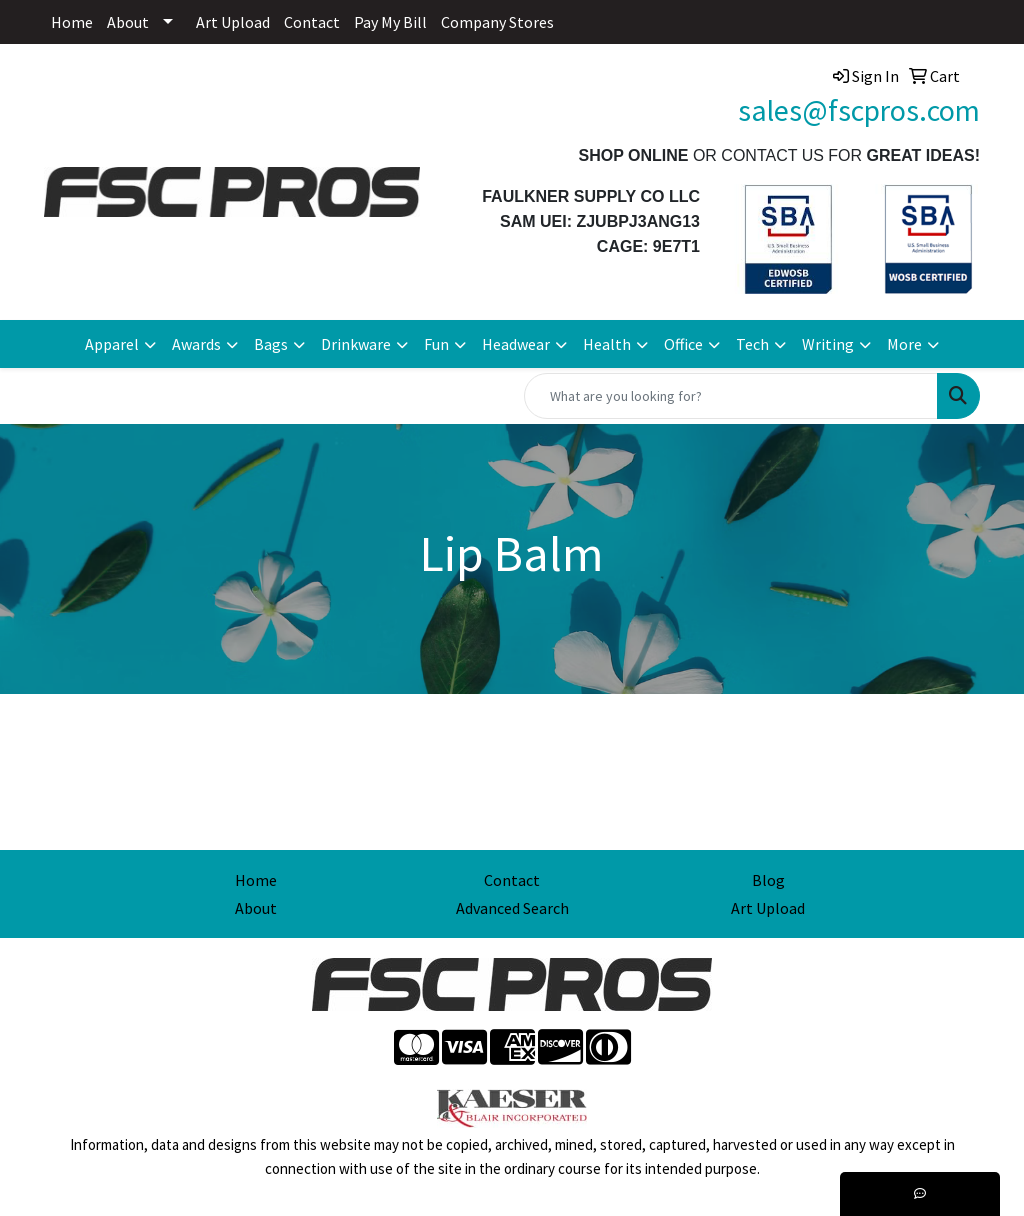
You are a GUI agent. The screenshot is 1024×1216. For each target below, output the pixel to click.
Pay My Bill (390, 22)
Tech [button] (752, 344)
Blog (768, 880)
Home (72, 22)
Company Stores (497, 22)
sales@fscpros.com (859, 110)
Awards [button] (196, 344)
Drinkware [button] (356, 344)
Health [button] (607, 344)
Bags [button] (271, 344)
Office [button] (683, 344)
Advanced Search (512, 908)
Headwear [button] (516, 344)
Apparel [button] (112, 344)
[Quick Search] (731, 396)
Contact (312, 22)
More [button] (904, 344)
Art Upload (233, 22)
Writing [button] (828, 344)
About (128, 22)
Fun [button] (436, 344)
